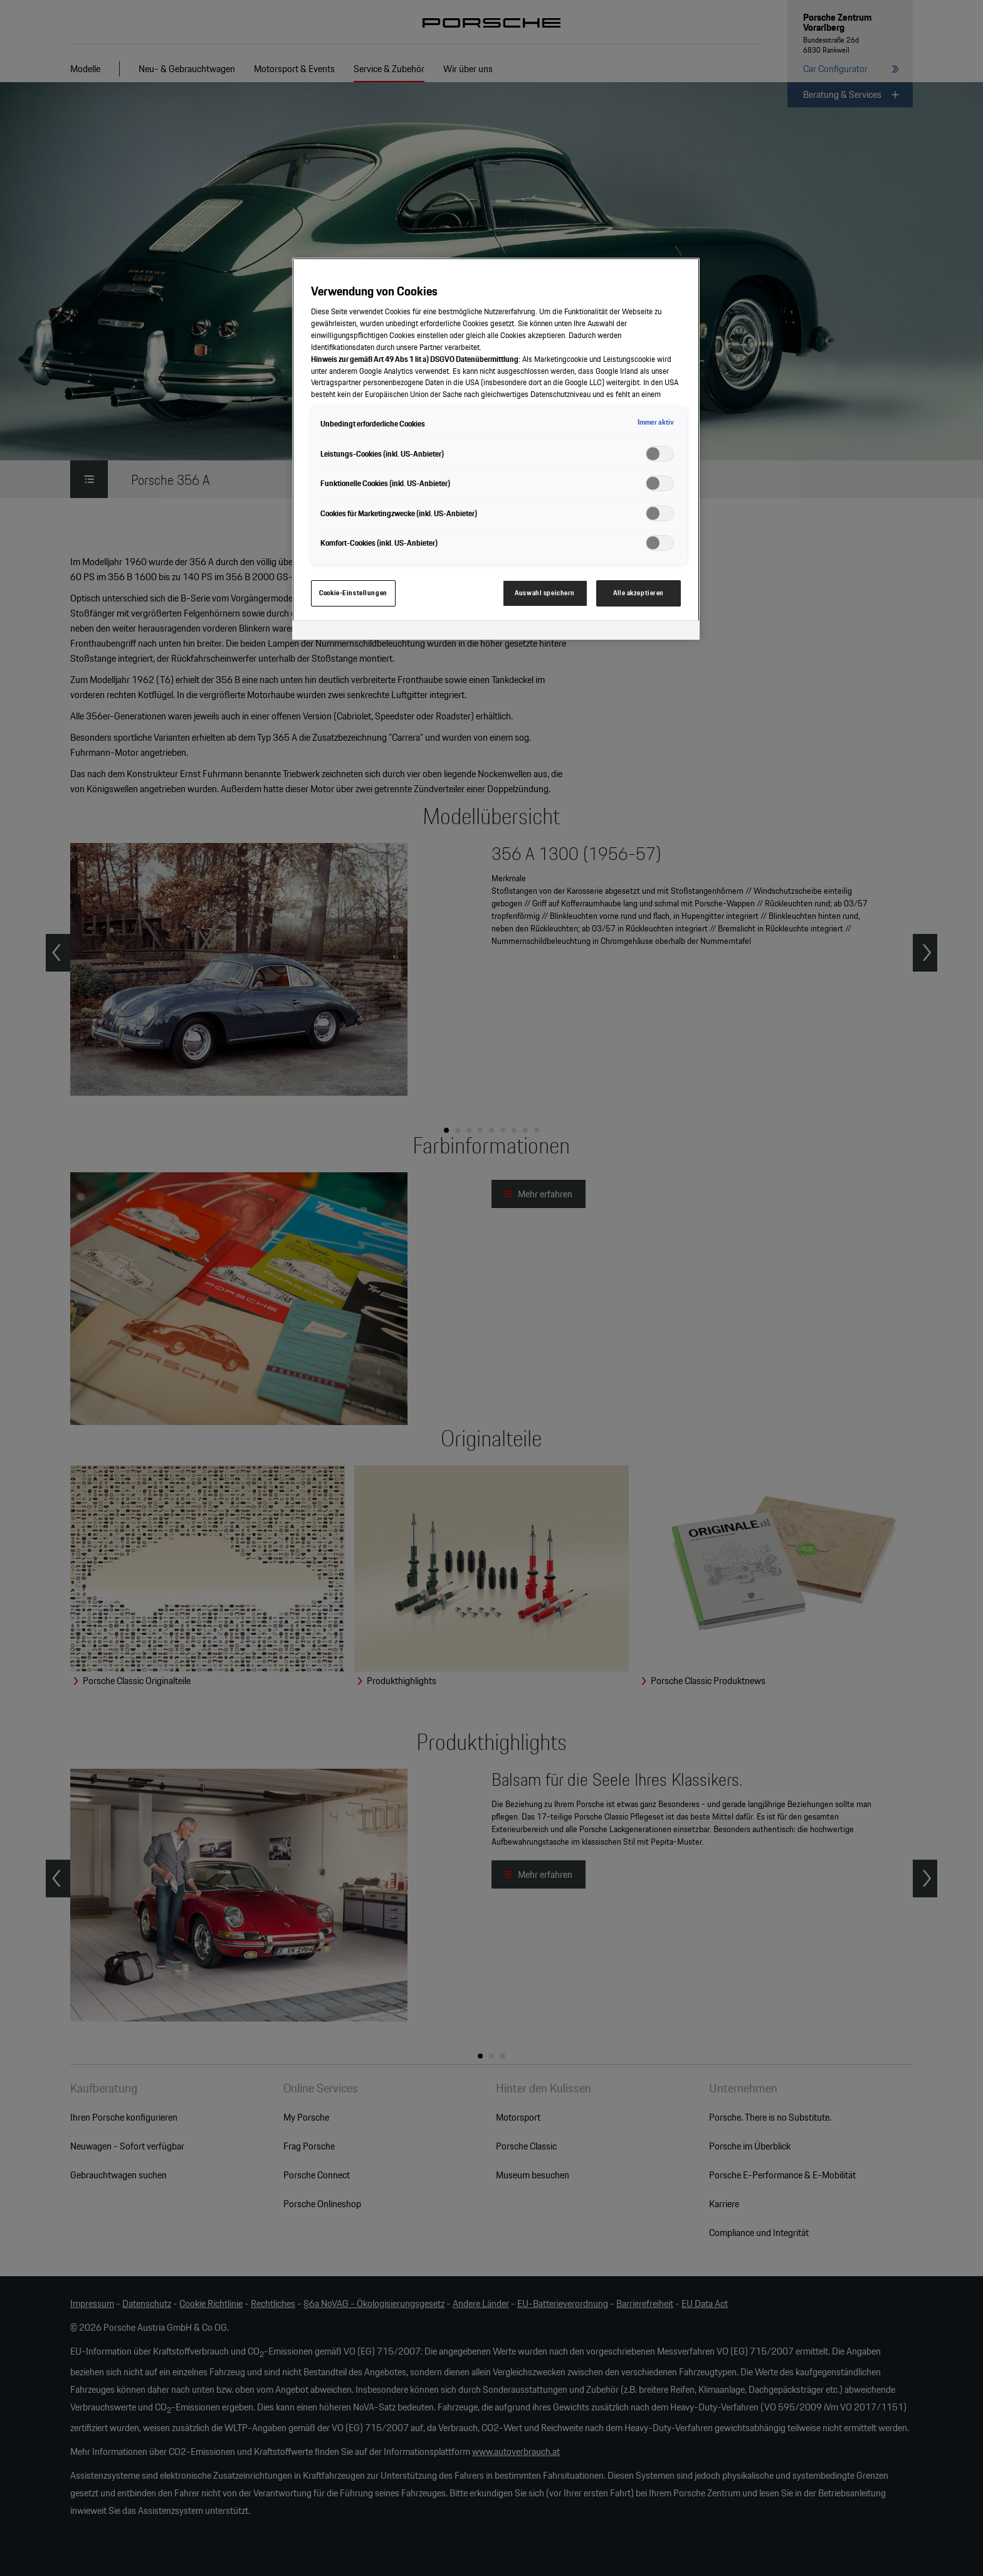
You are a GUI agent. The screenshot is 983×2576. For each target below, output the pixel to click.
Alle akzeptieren (638, 592)
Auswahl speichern (545, 592)
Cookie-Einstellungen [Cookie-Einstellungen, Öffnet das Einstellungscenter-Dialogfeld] (353, 592)
